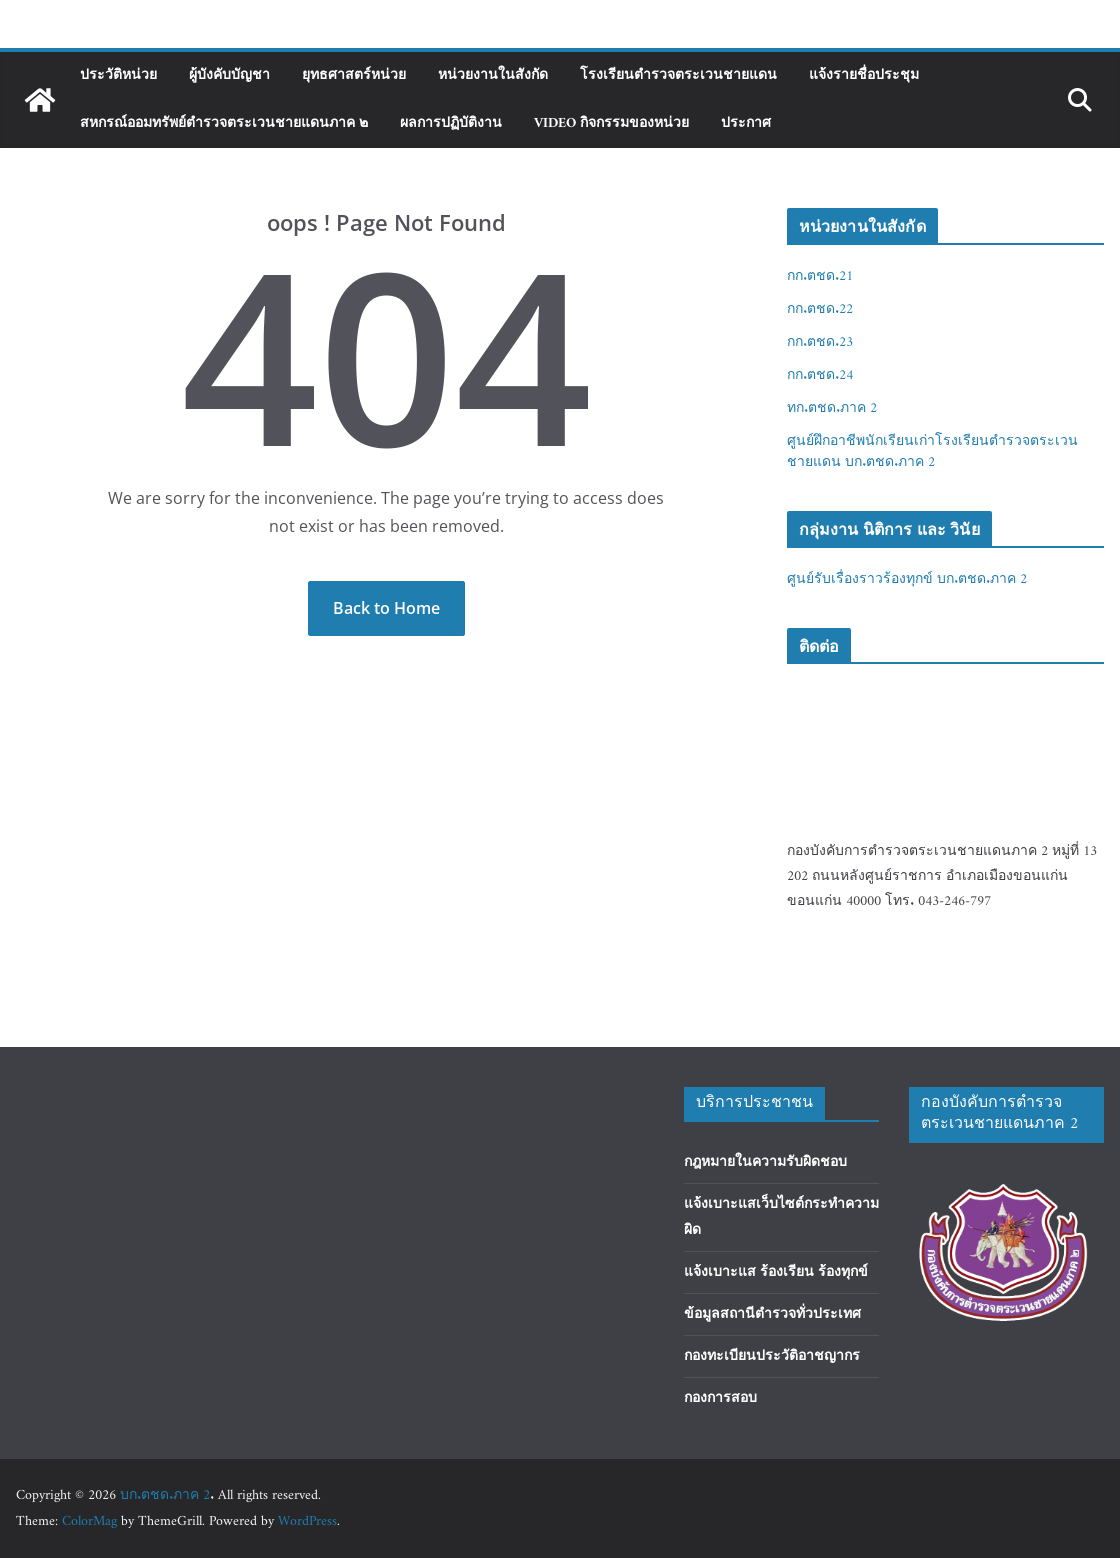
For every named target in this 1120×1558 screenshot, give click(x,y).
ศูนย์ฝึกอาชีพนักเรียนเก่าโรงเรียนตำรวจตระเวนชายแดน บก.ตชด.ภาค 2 (932, 452)
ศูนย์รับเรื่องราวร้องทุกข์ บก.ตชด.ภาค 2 (907, 579)
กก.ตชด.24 (820, 375)
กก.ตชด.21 (820, 276)
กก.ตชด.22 (820, 309)
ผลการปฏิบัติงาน (451, 123)
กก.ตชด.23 (820, 342)
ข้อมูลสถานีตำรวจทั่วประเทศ (772, 1314)
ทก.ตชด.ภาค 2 (832, 408)
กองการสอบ (720, 1398)
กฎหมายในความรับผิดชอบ (765, 1162)
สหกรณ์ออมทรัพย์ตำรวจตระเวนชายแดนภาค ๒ (224, 123)
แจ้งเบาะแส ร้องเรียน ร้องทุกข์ (776, 1272)
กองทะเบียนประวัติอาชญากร (772, 1356)
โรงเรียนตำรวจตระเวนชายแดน (678, 75)
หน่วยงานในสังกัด (493, 75)
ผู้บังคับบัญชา (229, 75)
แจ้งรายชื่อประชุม (864, 75)
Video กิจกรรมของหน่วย (611, 123)
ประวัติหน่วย (118, 75)
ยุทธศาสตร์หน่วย (354, 75)
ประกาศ (746, 123)
